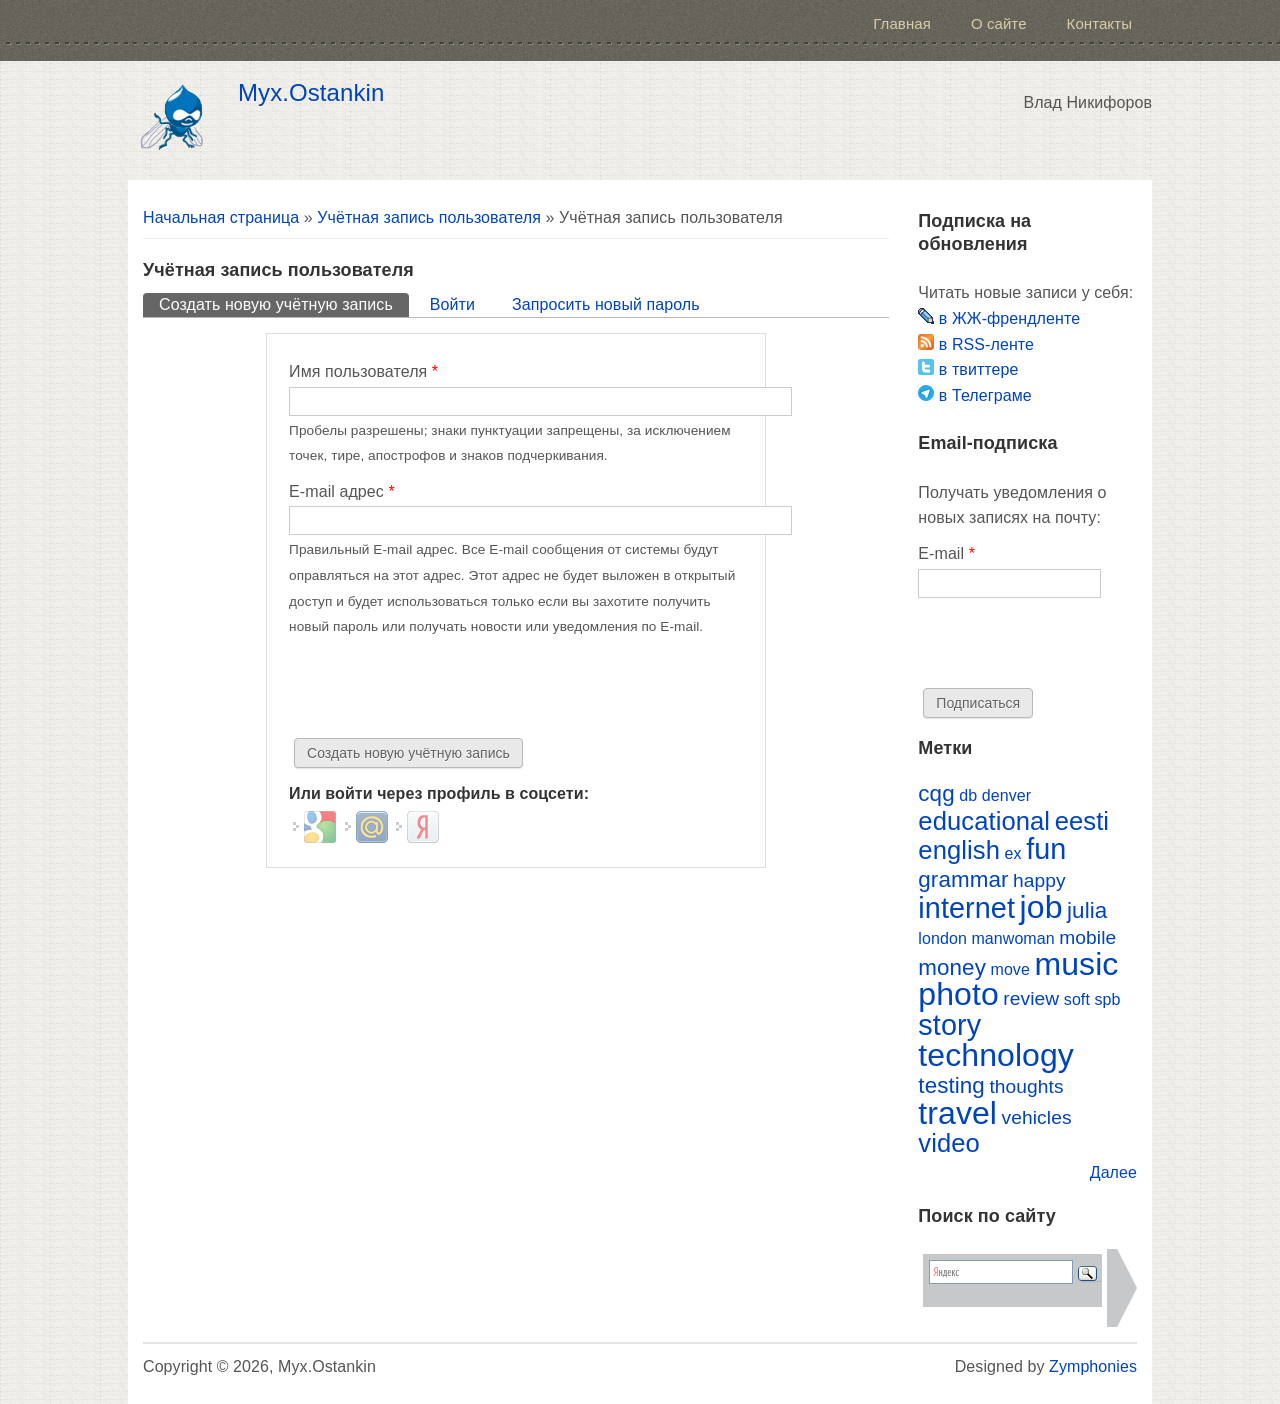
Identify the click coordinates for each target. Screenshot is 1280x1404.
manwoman (1012, 938)
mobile (1087, 937)
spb (1107, 999)
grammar (963, 879)
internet (966, 908)
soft (1077, 999)
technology (996, 1055)
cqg (936, 793)
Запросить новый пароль (606, 304)
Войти (452, 304)
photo (958, 994)
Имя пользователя (363, 371)
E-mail (946, 553)
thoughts (1026, 1086)
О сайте (999, 23)
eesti (1082, 821)
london (942, 938)
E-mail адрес (342, 491)
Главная (902, 23)
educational (984, 821)
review (1031, 998)
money (952, 967)
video (949, 1143)
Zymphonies (1093, 1366)
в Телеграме (974, 395)
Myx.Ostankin (311, 93)
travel (957, 1113)
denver (1006, 795)
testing (951, 1085)
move (1009, 969)
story (949, 1025)
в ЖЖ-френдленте (999, 318)
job (1041, 907)
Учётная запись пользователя (429, 217)
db (968, 795)
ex (1013, 853)
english (959, 850)
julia (1087, 910)
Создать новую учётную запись (284, 303)
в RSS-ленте (976, 344)
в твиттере (968, 369)
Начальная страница (221, 217)
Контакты (1099, 23)
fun (1046, 849)
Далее (1113, 1172)
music (1076, 964)
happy (1039, 880)
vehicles (1037, 1117)
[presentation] (441, 689)
